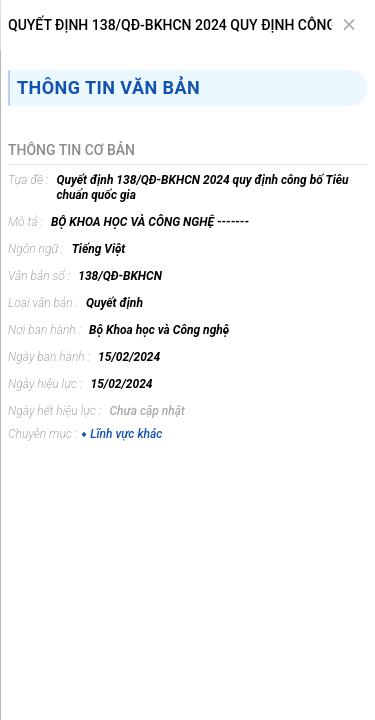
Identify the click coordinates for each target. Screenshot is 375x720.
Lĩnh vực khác (121, 434)
